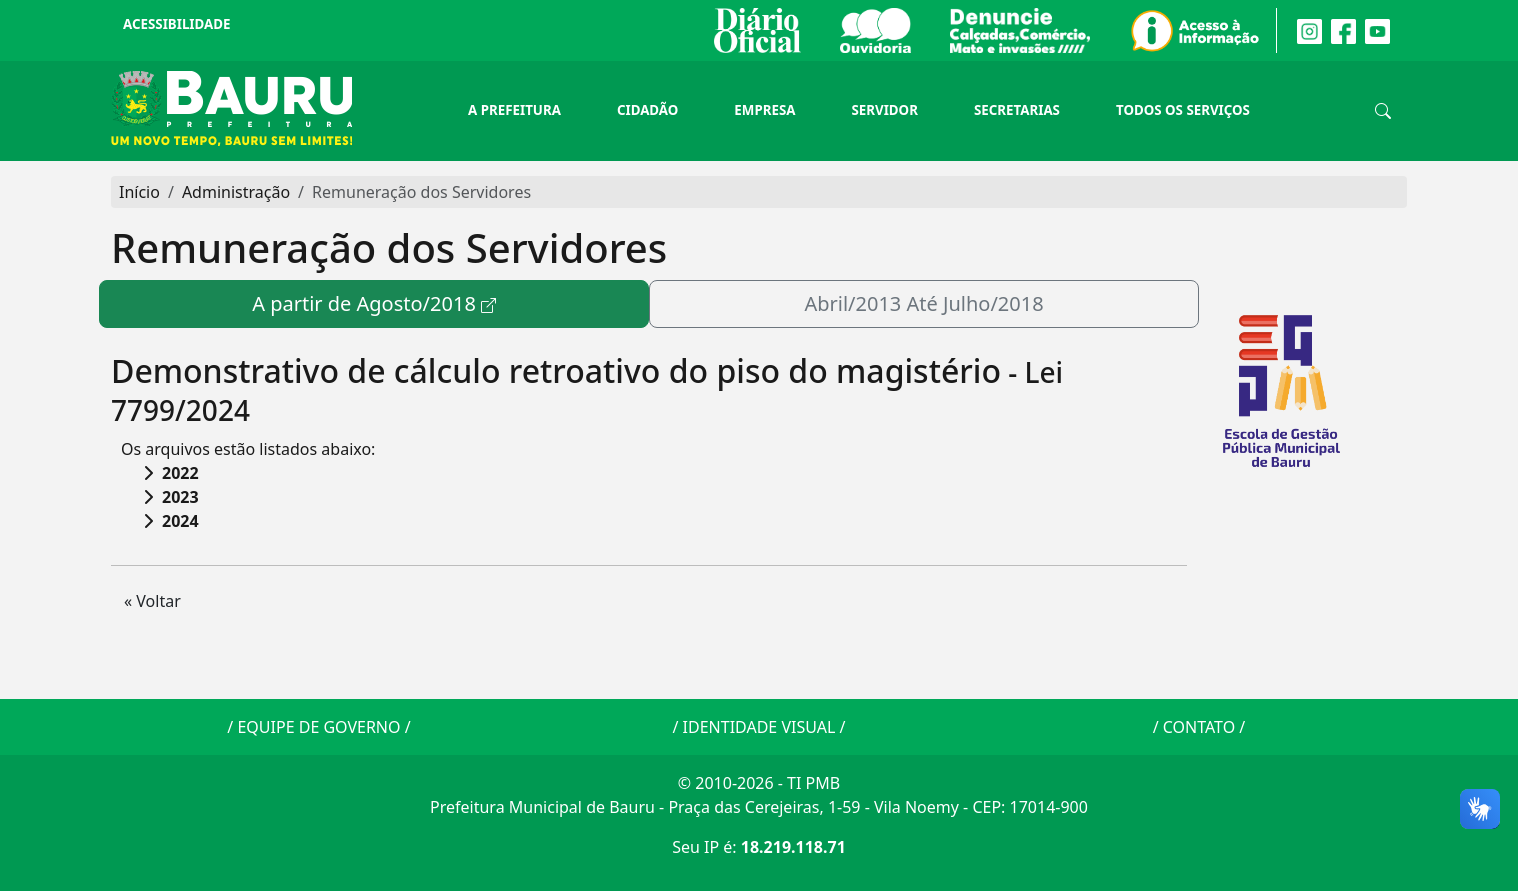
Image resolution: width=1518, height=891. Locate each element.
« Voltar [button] (152, 601)
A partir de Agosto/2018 (364, 303)
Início (139, 192)
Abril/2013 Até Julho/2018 (923, 303)
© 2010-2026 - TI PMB (759, 783)
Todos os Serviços (1183, 110)
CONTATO (1199, 727)
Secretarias (1017, 110)
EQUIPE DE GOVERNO (318, 727)
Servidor (884, 110)
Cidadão (647, 110)
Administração (236, 192)
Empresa (764, 110)
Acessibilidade (176, 24)
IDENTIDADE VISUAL (759, 727)
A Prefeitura (514, 110)
